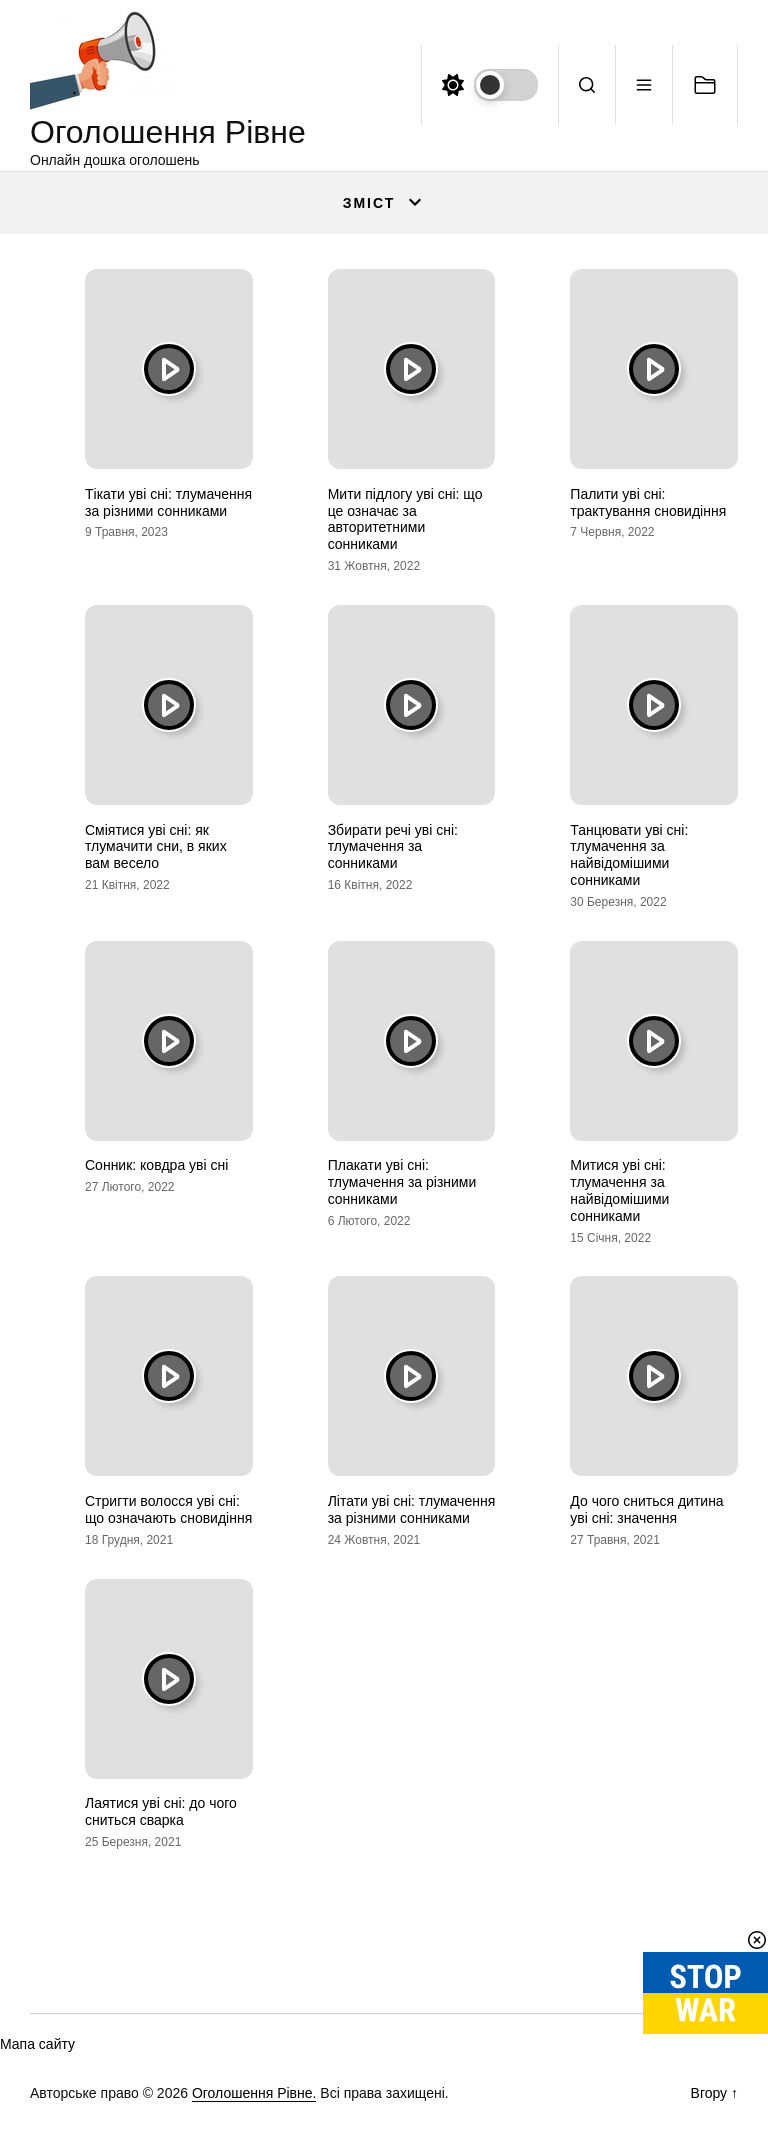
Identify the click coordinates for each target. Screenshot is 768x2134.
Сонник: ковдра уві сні (156, 1165)
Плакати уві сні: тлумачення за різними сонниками (402, 1182)
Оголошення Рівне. (254, 2093)
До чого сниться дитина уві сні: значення (646, 1509)
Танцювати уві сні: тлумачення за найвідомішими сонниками (629, 855)
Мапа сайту (37, 2044)
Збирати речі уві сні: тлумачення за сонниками (393, 847)
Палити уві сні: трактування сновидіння (648, 502)
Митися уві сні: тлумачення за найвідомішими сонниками (619, 1190)
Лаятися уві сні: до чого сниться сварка (161, 1811)
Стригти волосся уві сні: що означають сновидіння (168, 1509)
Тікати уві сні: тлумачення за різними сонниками (168, 502)
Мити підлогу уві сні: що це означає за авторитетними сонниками (405, 519)
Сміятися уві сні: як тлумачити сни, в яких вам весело (156, 847)
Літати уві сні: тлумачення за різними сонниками (412, 1509)
